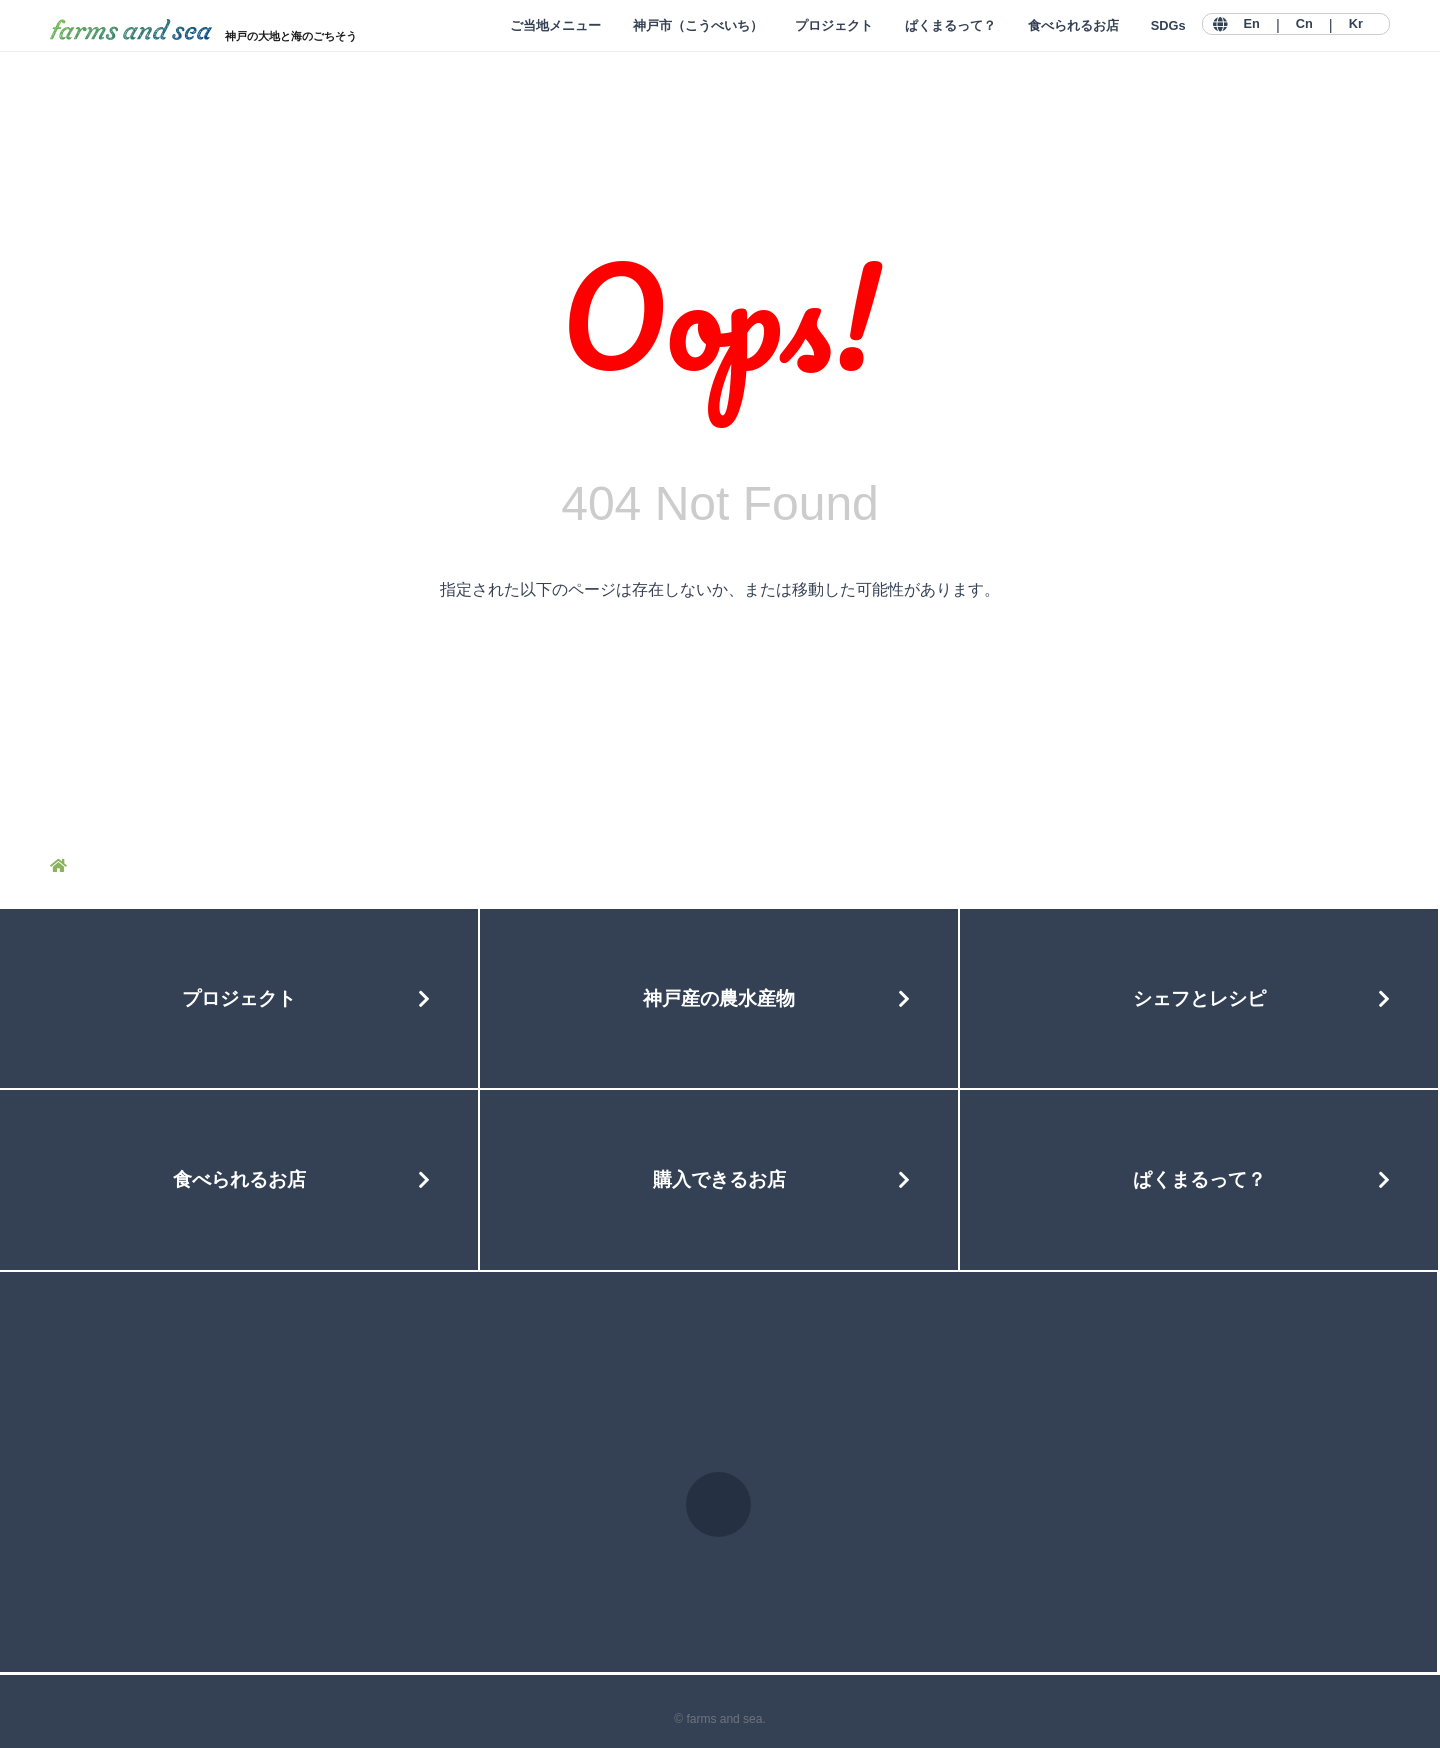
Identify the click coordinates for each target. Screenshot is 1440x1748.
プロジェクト (834, 25)
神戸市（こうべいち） (698, 25)
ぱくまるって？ (950, 25)
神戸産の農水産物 (719, 998)
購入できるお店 (719, 1179)
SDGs (1168, 25)
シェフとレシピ (1199, 998)
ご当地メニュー (555, 25)
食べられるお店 (1073, 25)
